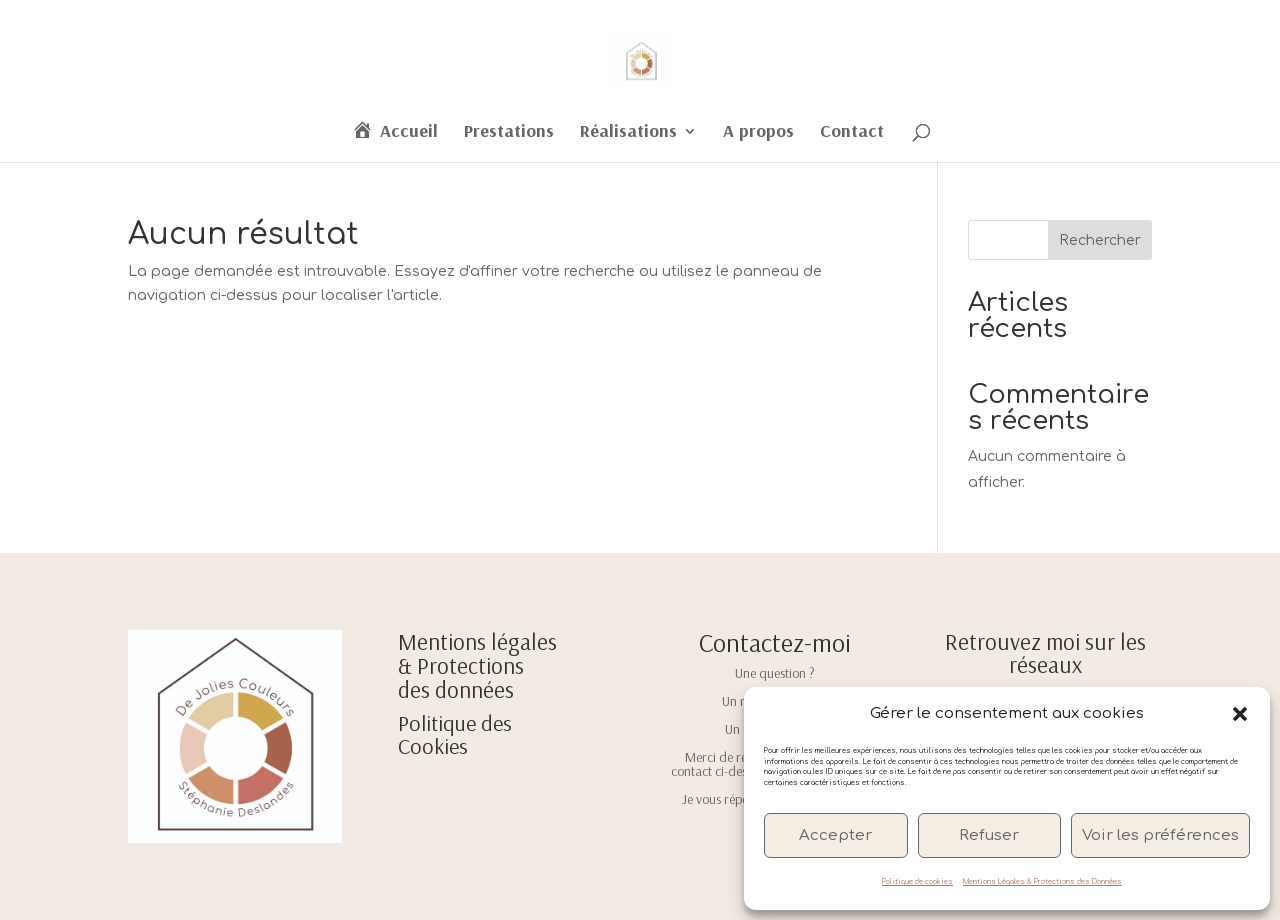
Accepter (835, 835)
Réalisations (628, 133)
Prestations (509, 133)
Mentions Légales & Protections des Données (1042, 882)
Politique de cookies (917, 882)
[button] (1240, 714)
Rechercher (1100, 240)
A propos (758, 133)
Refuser (989, 835)
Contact (852, 133)
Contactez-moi (775, 642)
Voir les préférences (1160, 835)
